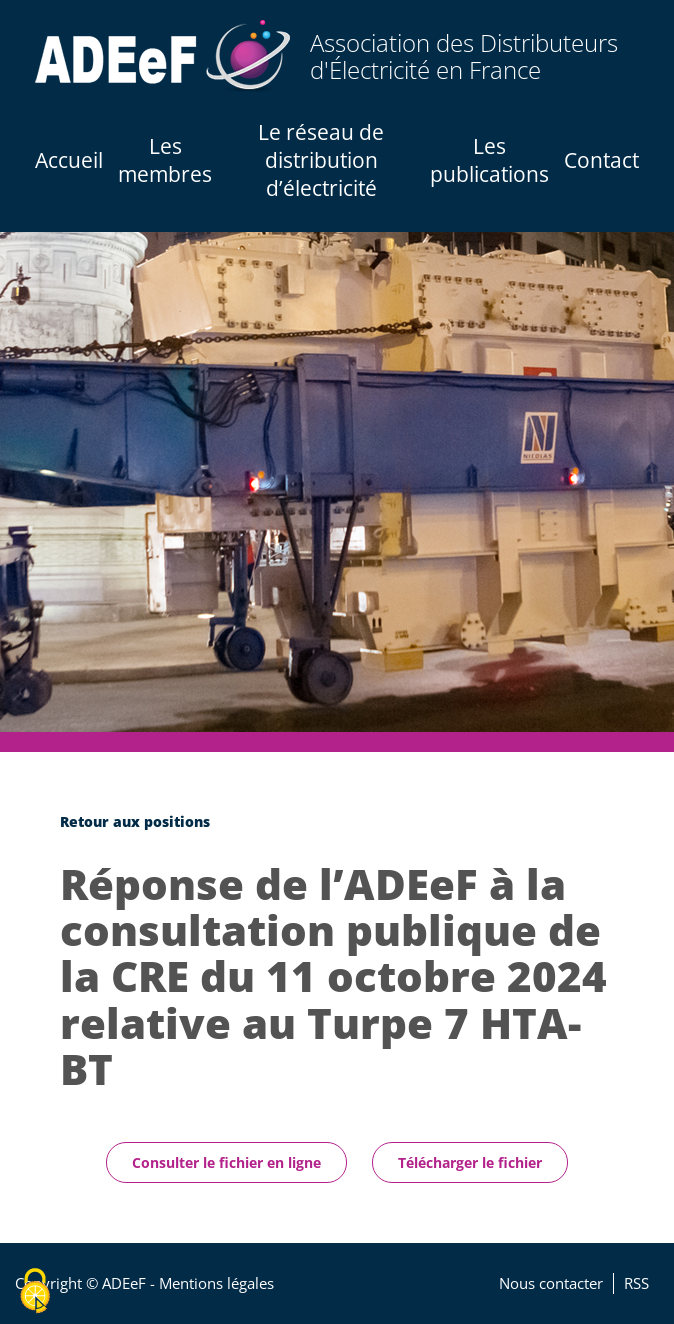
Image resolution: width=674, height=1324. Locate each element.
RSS (636, 1283)
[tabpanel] (337, 482)
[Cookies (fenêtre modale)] (35, 1291)
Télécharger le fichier (470, 1162)
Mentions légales (216, 1283)
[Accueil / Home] (162, 56)
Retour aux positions (135, 821)
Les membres (165, 160)
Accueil (69, 160)
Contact (601, 160)
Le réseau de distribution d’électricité (321, 160)
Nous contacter (551, 1283)
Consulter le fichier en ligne (226, 1162)
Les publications (489, 160)
